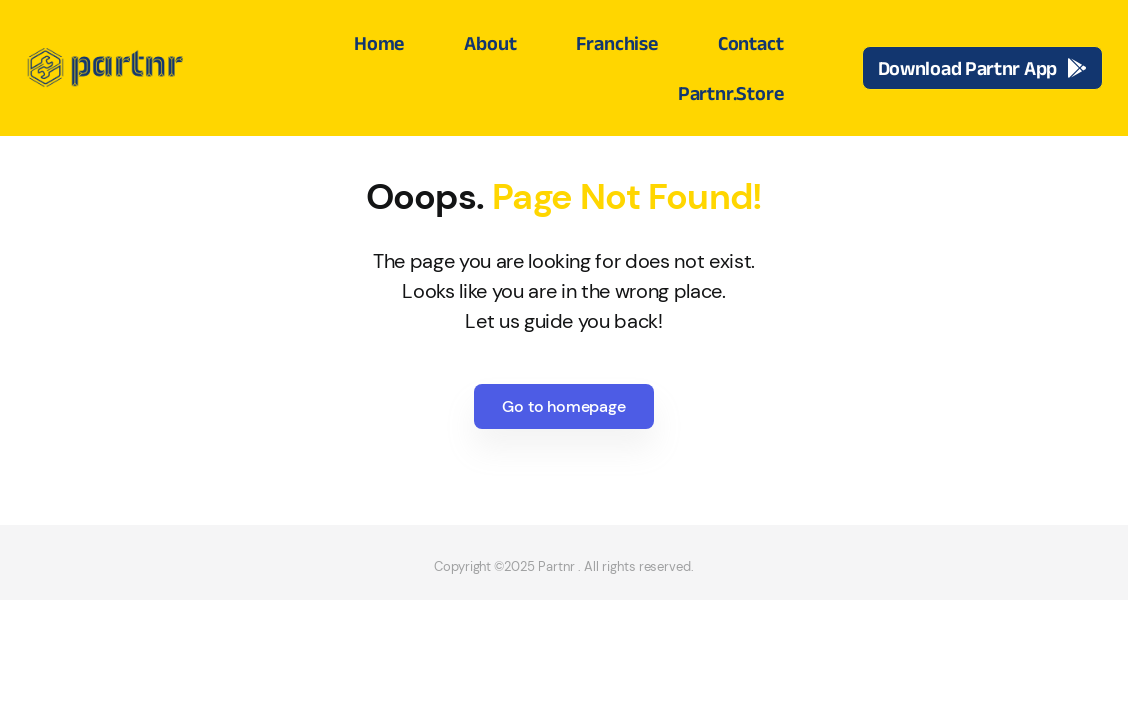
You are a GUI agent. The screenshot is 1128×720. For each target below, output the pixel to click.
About (490, 43)
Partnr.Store (731, 93)
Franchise (616, 43)
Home (379, 43)
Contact (751, 43)
